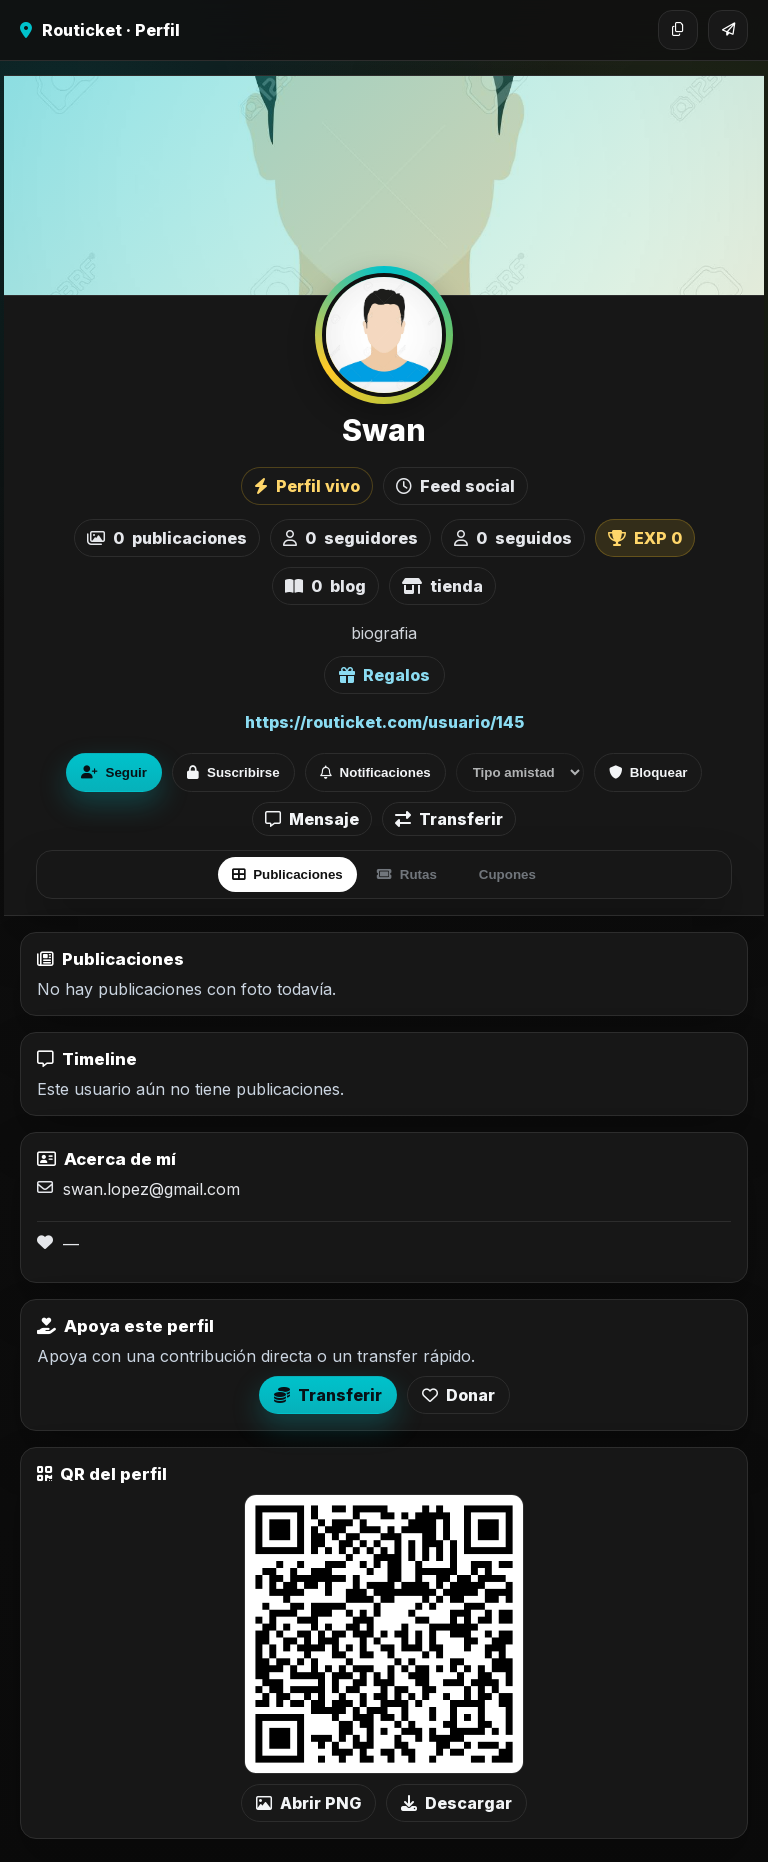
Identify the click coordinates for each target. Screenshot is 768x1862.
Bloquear (648, 772)
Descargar (456, 1803)
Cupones (507, 874)
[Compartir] (728, 30)
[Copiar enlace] (678, 30)
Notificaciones (375, 772)
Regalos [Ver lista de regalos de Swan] (384, 675)
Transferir (449, 819)
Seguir (114, 772)
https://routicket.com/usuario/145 (384, 722)
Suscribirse (233, 772)
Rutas (407, 874)
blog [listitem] (325, 586)
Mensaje (312, 819)
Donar (458, 1395)
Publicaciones (287, 874)
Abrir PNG (308, 1803)
